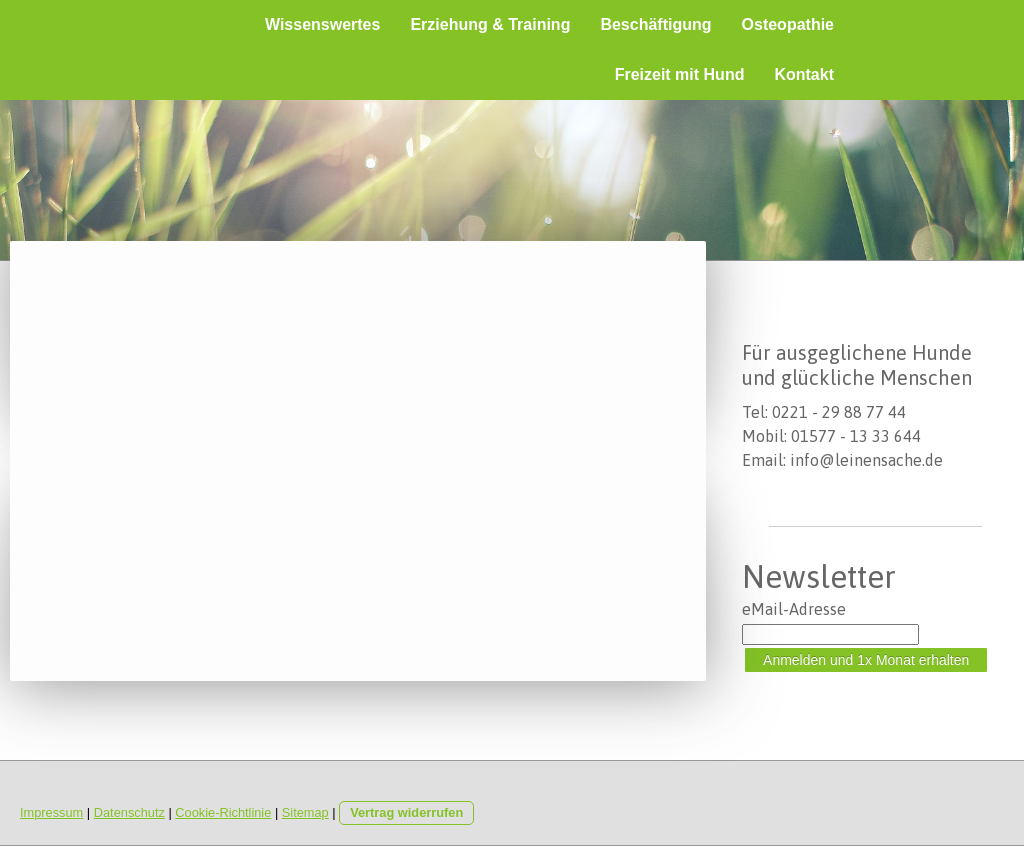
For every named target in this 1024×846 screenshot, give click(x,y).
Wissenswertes (322, 24)
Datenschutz (129, 812)
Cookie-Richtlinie (223, 812)
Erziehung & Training (490, 24)
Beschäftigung (655, 24)
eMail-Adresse (794, 609)
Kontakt (804, 74)
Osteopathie (788, 24)
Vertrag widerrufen (406, 812)
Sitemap (305, 812)
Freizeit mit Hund (680, 74)
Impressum (51, 812)
